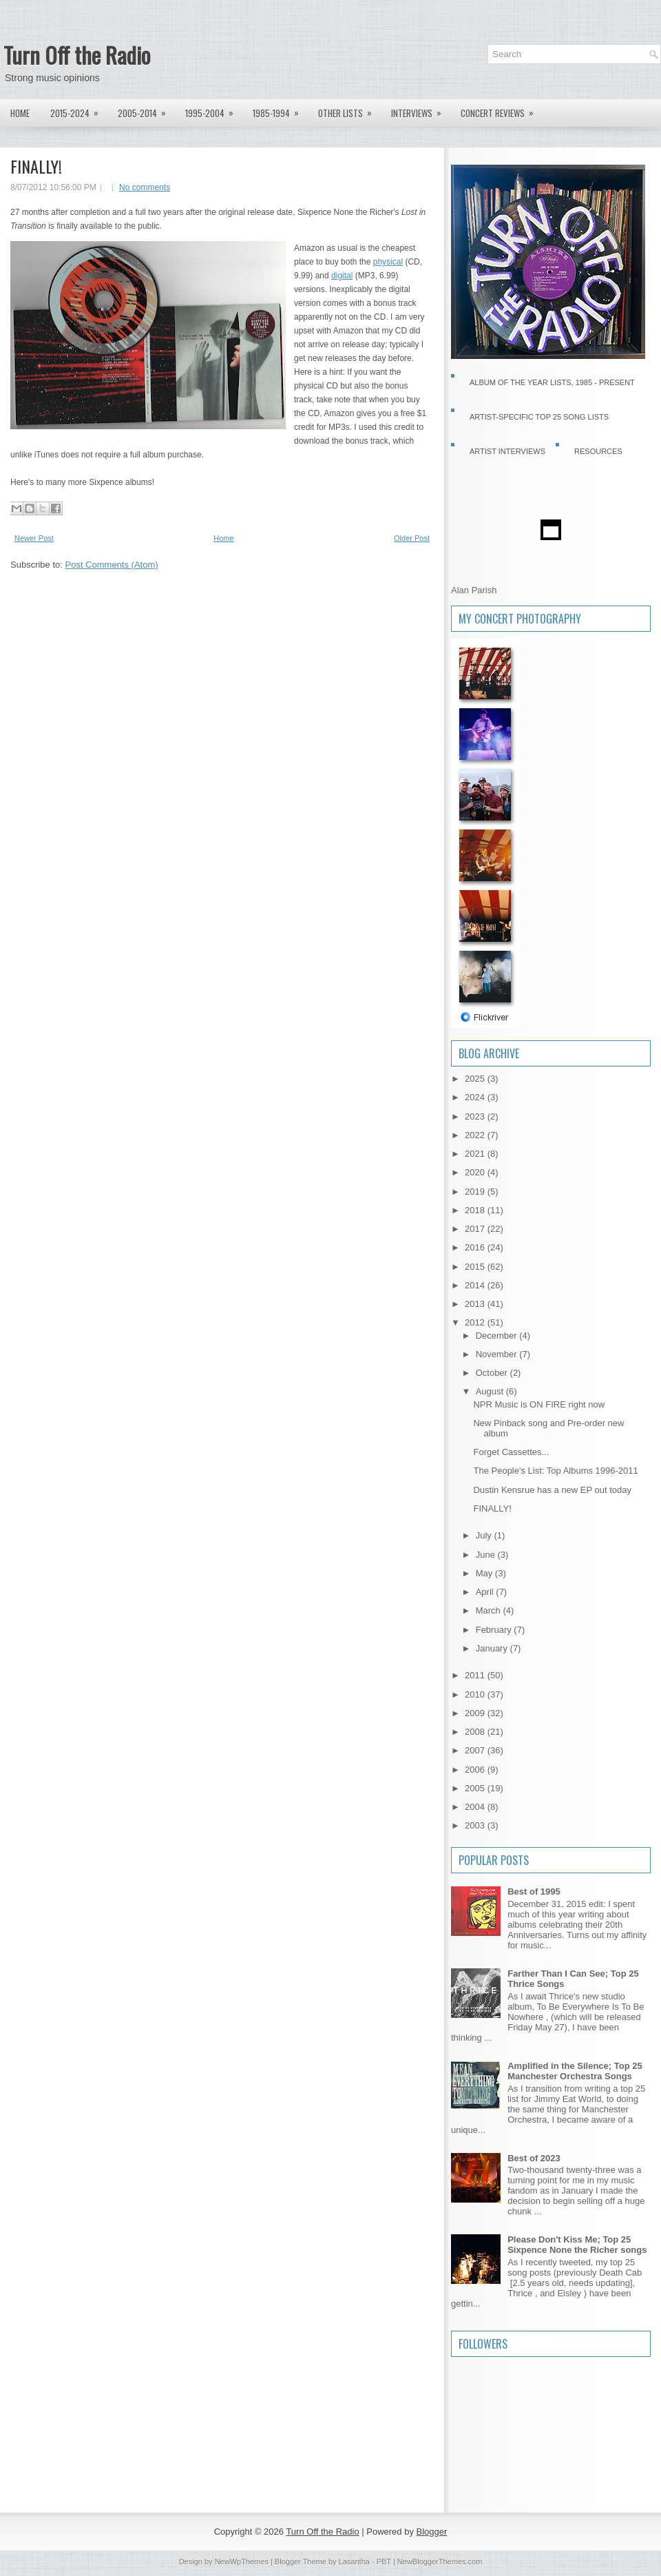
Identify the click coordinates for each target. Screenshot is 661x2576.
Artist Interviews (507, 451)
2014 (476, 1285)
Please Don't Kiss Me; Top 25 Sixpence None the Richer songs (577, 2244)
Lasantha (354, 2561)
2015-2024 (78, 109)
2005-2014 (146, 109)
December (498, 1335)
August (491, 1391)
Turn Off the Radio (76, 55)
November (498, 1354)
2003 (476, 1825)
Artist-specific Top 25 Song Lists (539, 417)
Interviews (420, 109)
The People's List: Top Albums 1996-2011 (555, 1470)
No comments (144, 187)
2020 (476, 1172)
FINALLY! (36, 166)
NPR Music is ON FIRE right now (539, 1404)
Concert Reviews (502, 109)
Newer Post (34, 538)
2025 (476, 1078)
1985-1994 (280, 109)
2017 (476, 1229)
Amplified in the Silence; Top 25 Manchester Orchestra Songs (574, 2071)
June (487, 1554)
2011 (476, 1675)
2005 (476, 1788)
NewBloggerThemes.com (440, 2561)
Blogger (432, 2531)
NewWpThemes (242, 2561)
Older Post (412, 538)
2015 (476, 1266)
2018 (476, 1210)
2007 (476, 1750)
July (485, 1535)
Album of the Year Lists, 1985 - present (552, 382)
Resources (598, 451)
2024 (476, 1097)
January (493, 1648)
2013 (476, 1304)
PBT (384, 2561)
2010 (476, 1694)
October (493, 1373)
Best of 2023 (533, 2158)
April (486, 1592)
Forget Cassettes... (511, 1452)
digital (342, 275)
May (485, 1573)
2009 (476, 1713)
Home (20, 113)
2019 (476, 1191)
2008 (476, 1732)
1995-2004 (213, 109)
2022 (476, 1135)
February (495, 1630)
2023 (476, 1116)
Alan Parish (473, 590)
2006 (476, 1769)
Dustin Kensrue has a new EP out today (552, 1490)
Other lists (349, 109)
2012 (476, 1322)
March (489, 1610)
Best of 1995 (533, 1891)
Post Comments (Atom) (111, 564)
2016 (476, 1247)
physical (388, 262)
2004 (476, 1807)
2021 (476, 1153)
